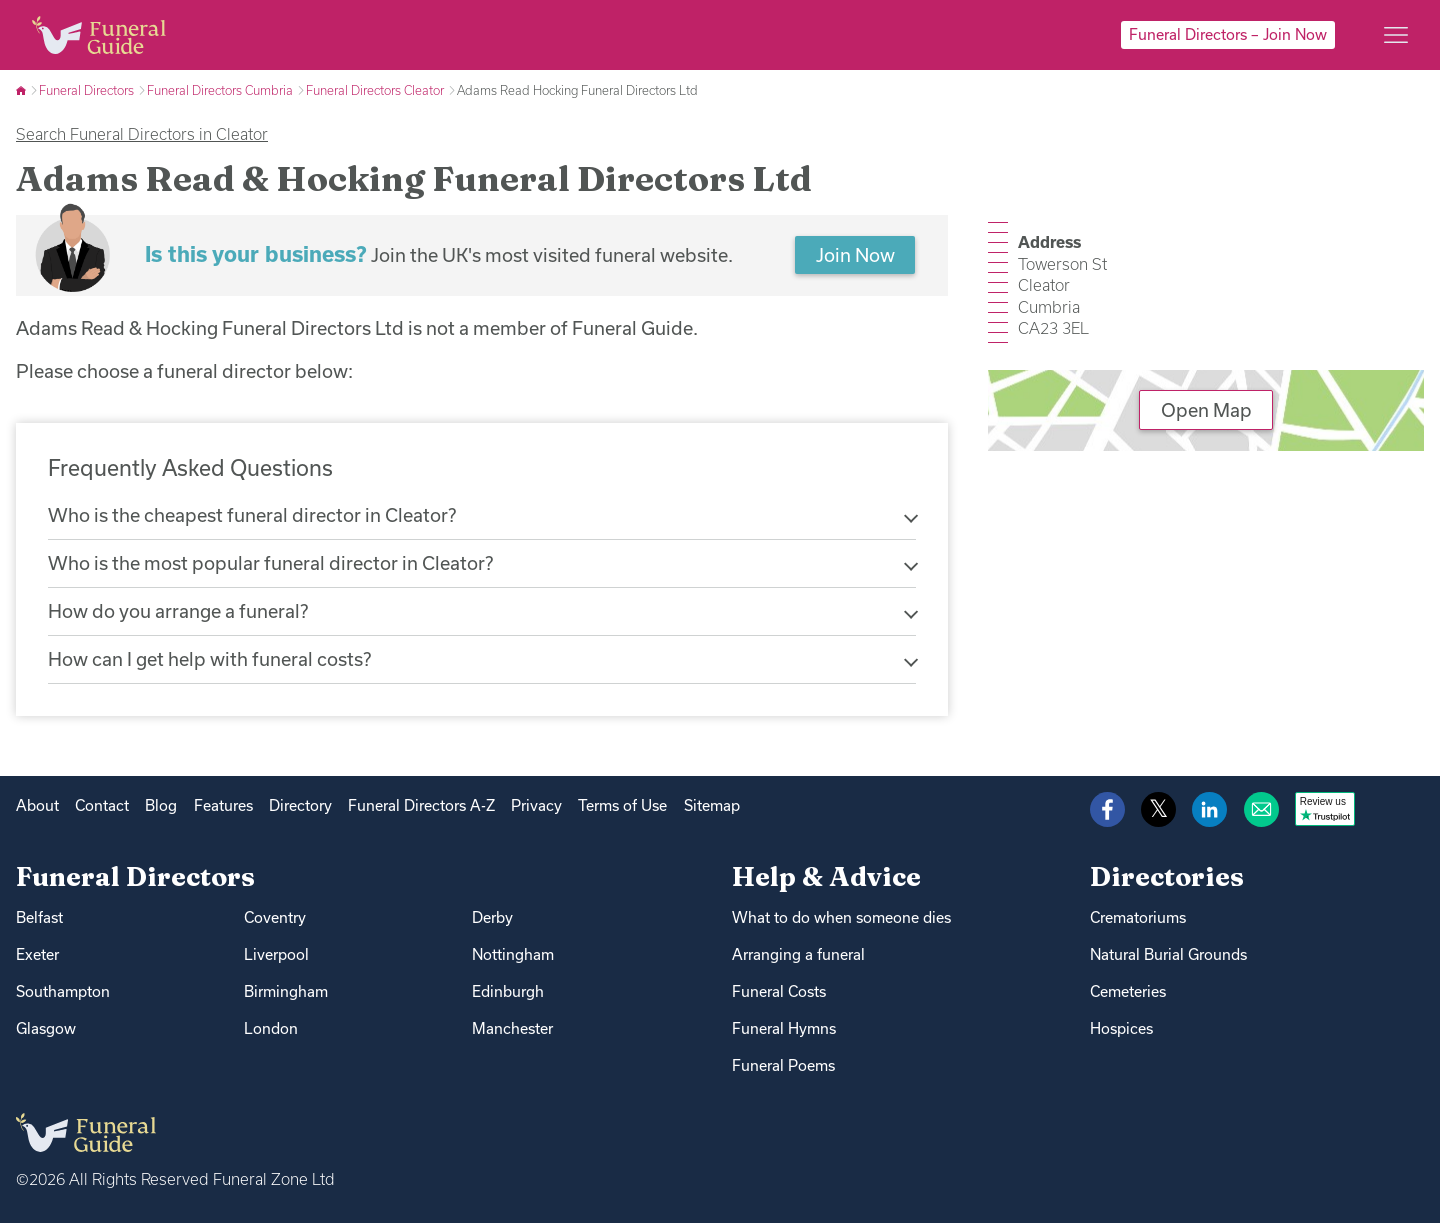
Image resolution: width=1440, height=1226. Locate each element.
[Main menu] (1396, 35)
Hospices (1121, 1031)
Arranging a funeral (798, 957)
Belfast (39, 920)
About (37, 808)
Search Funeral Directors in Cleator (142, 134)
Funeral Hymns (784, 1031)
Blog (161, 808)
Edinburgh (508, 994)
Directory (300, 808)
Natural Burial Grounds (1168, 957)
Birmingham (286, 994)
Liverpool (276, 957)
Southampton (63, 994)
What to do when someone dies (841, 920)
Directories (1167, 880)
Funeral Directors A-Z (421, 808)
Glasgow (46, 1031)
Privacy (536, 808)
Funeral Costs (779, 994)
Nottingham (513, 957)
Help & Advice (826, 880)
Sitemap (712, 808)
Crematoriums (1138, 920)
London (271, 1031)
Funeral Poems (783, 1068)
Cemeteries (1128, 994)
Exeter (37, 957)
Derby (492, 920)
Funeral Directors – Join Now (1228, 34)
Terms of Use (622, 808)
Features (223, 808)
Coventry (275, 920)
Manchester (512, 1031)
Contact (102, 808)
